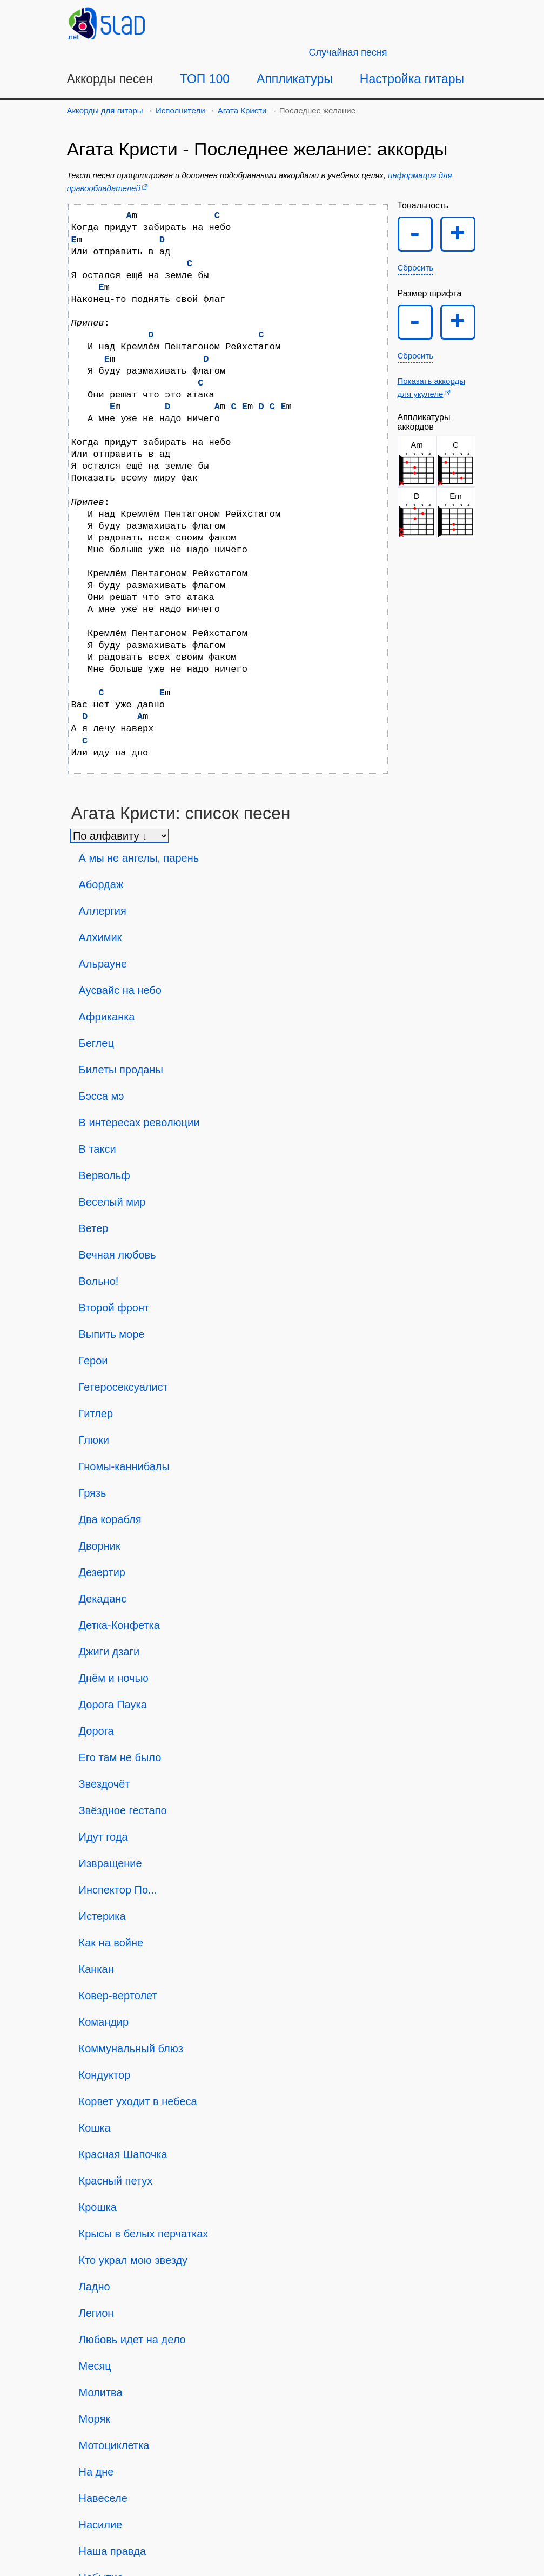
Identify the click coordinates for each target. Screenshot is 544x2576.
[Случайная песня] (348, 52)
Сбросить (416, 267)
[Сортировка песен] (119, 836)
